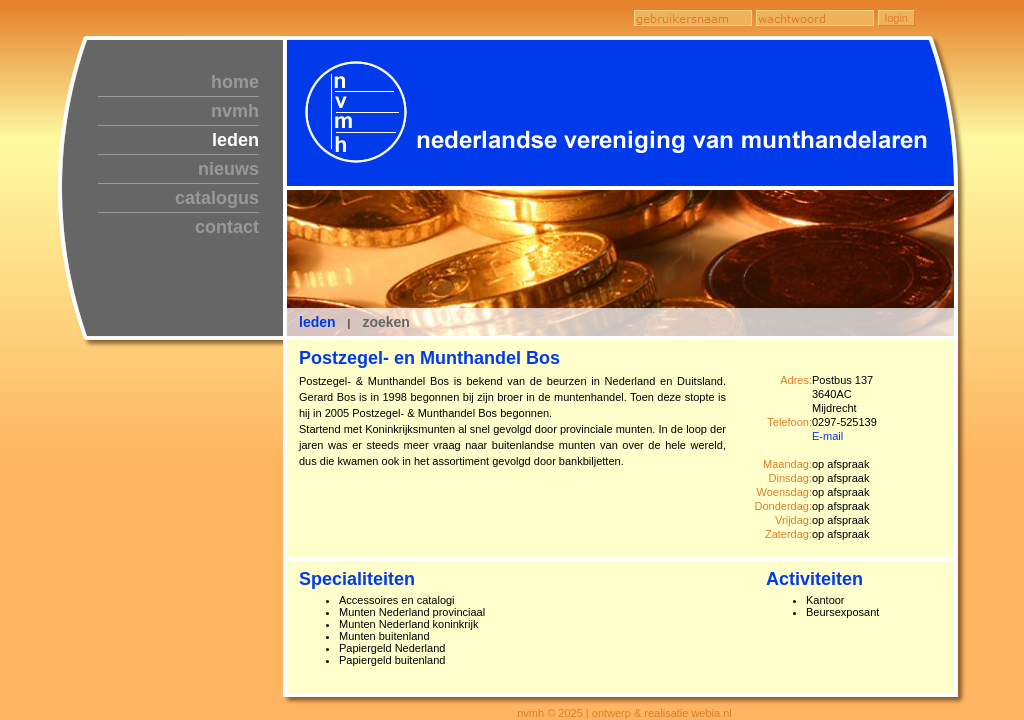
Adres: (796, 380)
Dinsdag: (790, 478)
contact (227, 227)
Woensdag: (784, 492)
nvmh (235, 111)
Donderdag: (784, 506)
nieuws (228, 169)
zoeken (385, 322)
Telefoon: (789, 422)
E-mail (827, 436)
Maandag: (787, 464)
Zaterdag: (788, 534)
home (235, 82)
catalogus (217, 198)
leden (235, 140)
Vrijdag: (793, 520)
